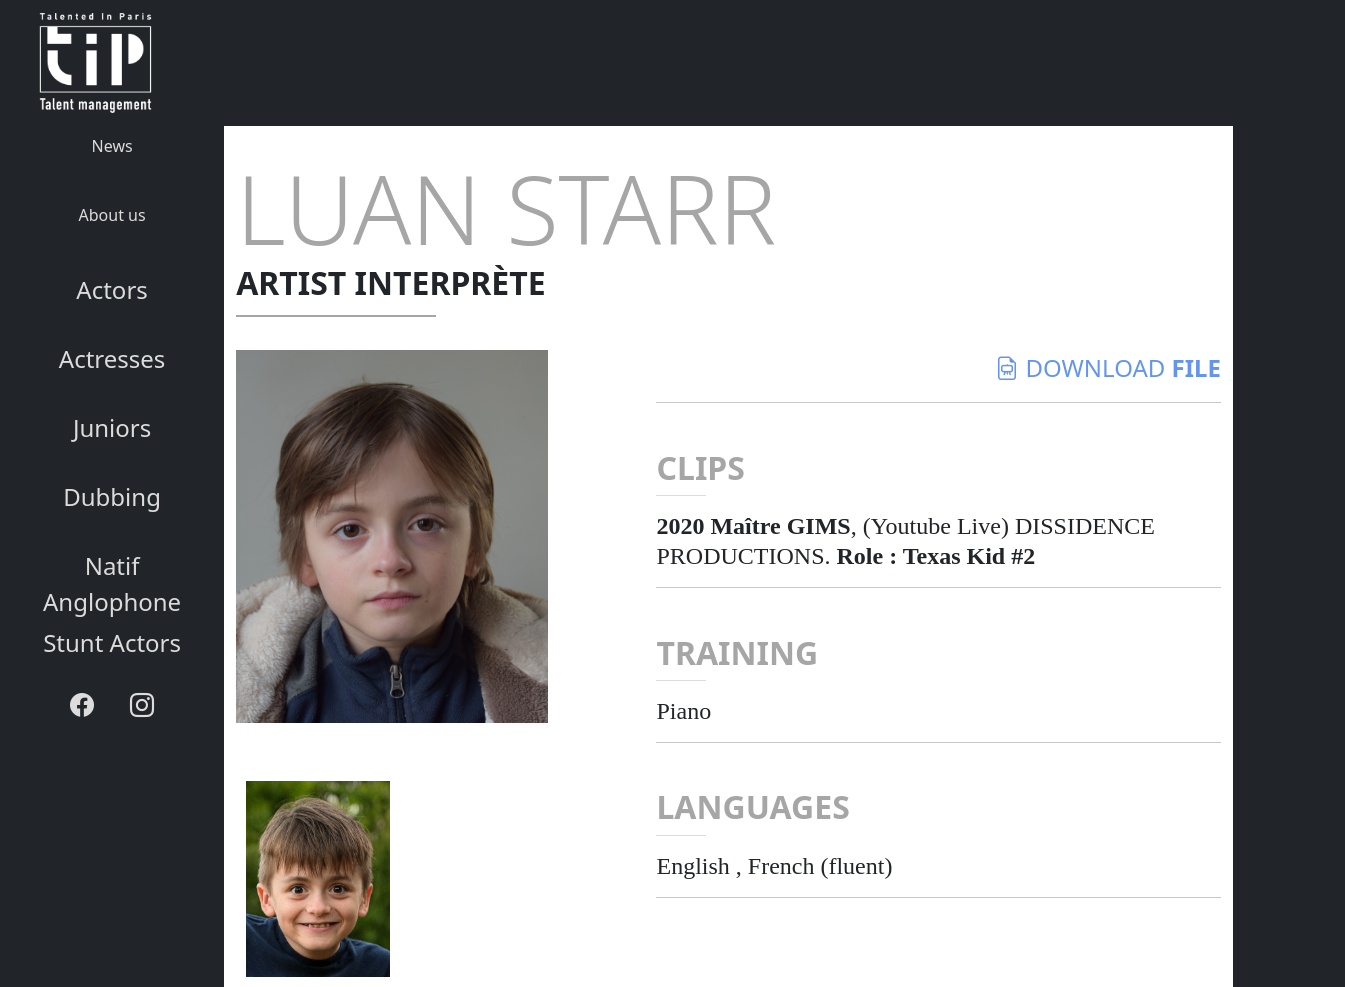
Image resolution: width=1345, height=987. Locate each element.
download (1108, 367)
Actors (111, 289)
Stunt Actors (112, 642)
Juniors (112, 427)
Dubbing (112, 496)
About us (112, 215)
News (112, 146)
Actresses (112, 358)
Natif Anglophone (112, 583)
